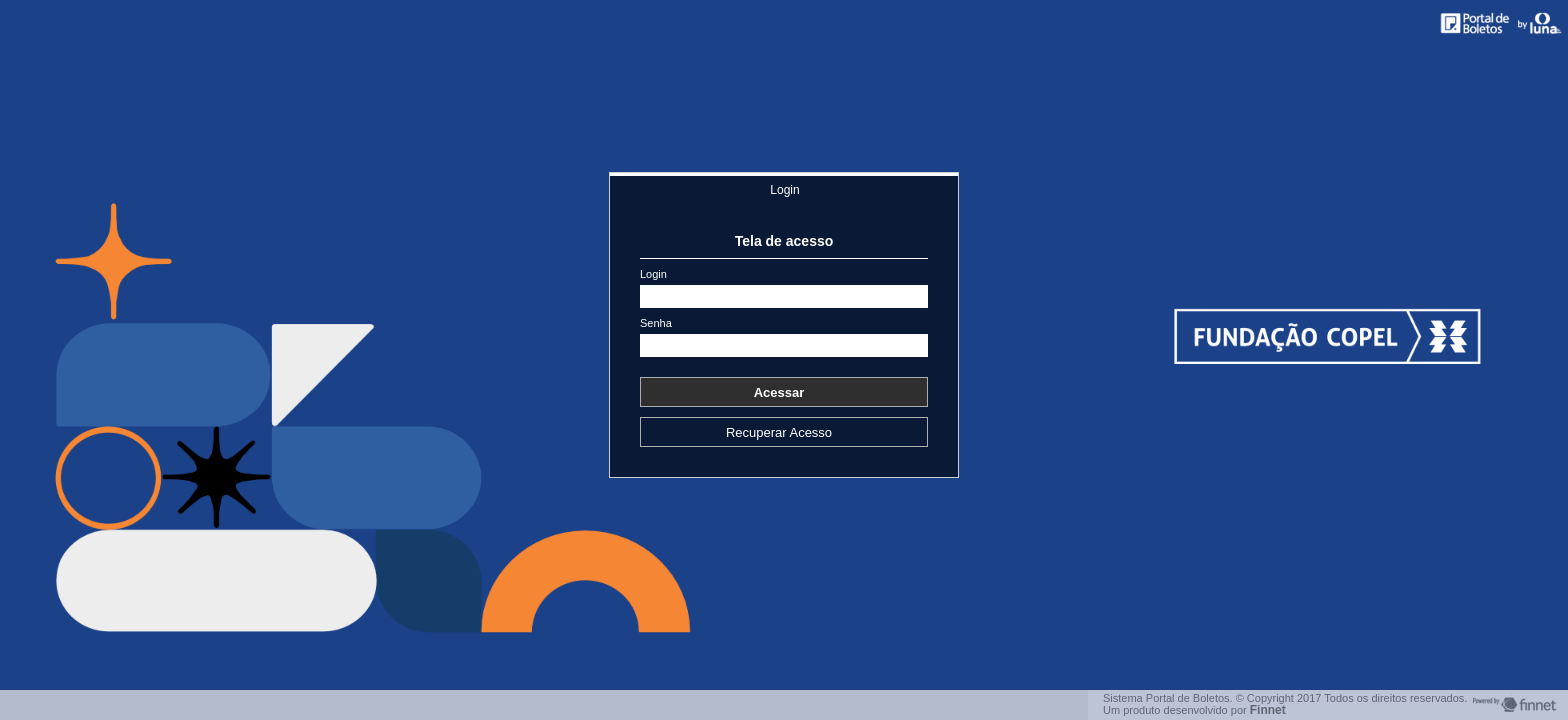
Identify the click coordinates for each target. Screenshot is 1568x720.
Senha (656, 323)
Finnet (1268, 710)
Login (784, 190)
